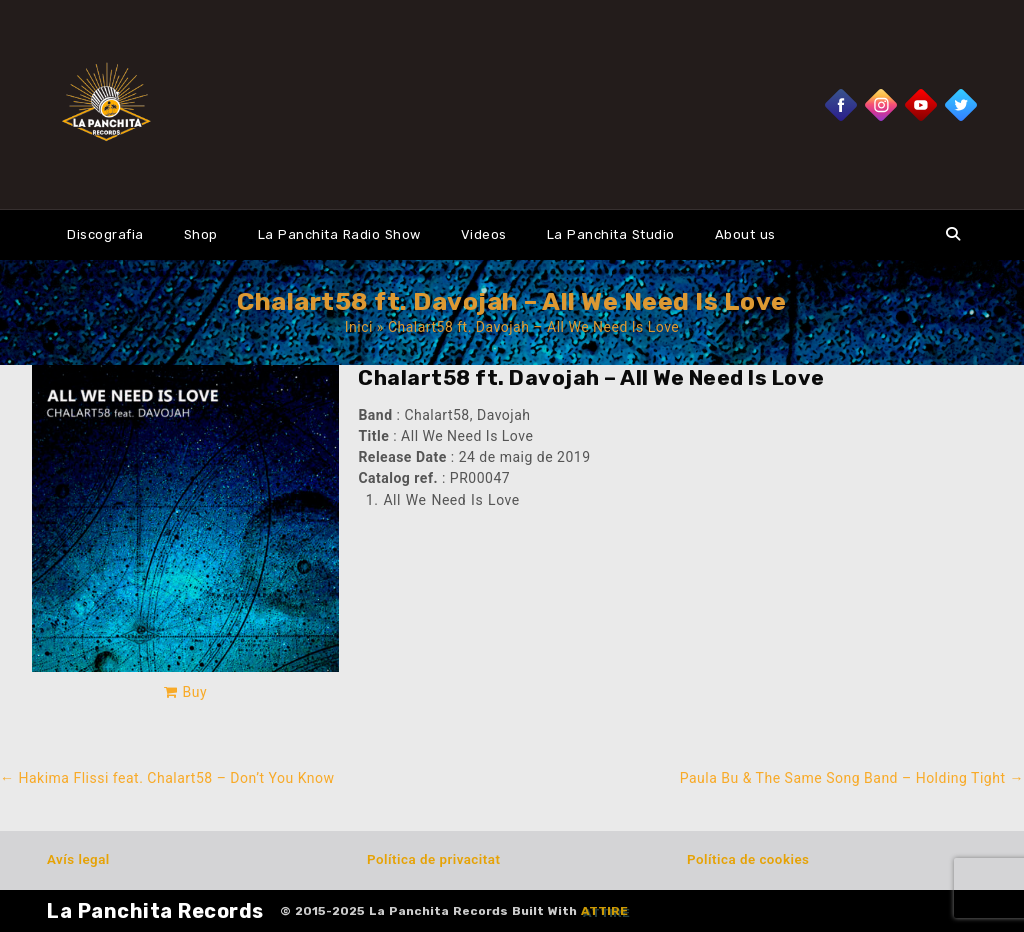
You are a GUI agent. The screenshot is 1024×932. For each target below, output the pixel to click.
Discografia (105, 234)
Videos (484, 234)
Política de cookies (748, 859)
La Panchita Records (155, 911)
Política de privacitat (433, 859)
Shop (201, 234)
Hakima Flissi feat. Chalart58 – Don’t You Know (167, 778)
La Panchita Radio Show (339, 234)
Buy (195, 692)
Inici (359, 327)
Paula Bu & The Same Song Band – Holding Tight (852, 778)
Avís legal (78, 859)
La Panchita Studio (611, 234)
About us (745, 234)
